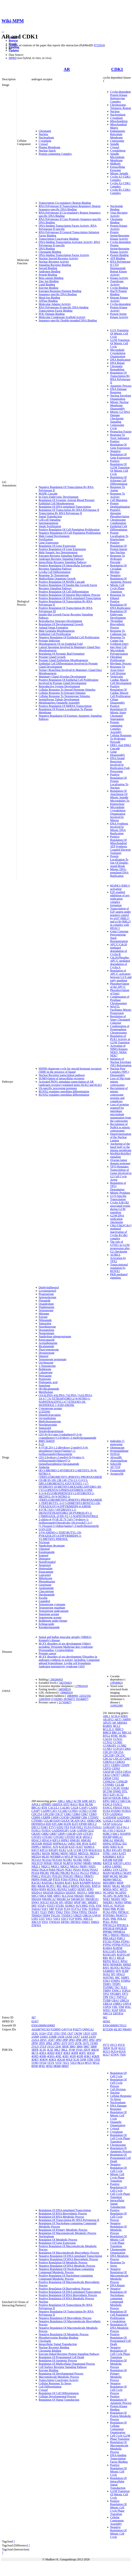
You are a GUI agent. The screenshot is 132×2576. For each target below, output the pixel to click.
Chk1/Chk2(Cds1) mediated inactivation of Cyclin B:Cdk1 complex (120, 1232)
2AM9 (35, 2036)
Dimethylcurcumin (50, 1414)
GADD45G (123, 1817)
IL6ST (93, 1843)
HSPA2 (107, 1843)
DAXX (65, 1820)
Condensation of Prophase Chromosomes (119, 1000)
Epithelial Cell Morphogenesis (56, 503)
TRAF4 (92, 1912)
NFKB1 (48, 1863)
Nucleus (43, 134)
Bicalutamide (46, 1346)
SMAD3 (89, 1895)
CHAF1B (108, 1771)
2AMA (44, 2036)
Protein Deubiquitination (120, 505)
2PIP (65, 2039)
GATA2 (118, 1820)
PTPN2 (107, 1944)
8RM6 (57, 2066)
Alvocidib (116, 1457)
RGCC (116, 1961)
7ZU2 (73, 2062)
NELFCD (37, 1863)
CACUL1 (53, 1807)
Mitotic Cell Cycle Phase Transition (117, 588)
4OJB (79, 2056)
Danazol (43, 1356)
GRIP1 (62, 1833)
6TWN (115, 2054)
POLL (106, 1922)
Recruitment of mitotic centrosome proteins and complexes (119, 1095)
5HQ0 (106, 2048)
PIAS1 (77, 1869)
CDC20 (107, 1752)
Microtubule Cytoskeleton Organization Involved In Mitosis (117, 814)
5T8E (90, 2059)
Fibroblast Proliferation (117, 658)
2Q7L (86, 2043)
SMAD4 (36, 1899)
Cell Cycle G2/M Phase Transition (120, 2437)
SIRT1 (57, 1895)
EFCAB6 (57, 1824)
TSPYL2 (121, 1997)
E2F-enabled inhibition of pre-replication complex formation (120, 899)
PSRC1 (121, 1938)
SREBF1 (93, 1902)
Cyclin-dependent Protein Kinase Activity (120, 307)
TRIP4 (46, 1915)
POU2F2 (57, 1876)
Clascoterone (46, 1591)
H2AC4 (120, 1830)
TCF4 (67, 1908)
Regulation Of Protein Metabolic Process (120, 2416)
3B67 (86, 2046)
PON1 (114, 1922)
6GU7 (106, 2054)
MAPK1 (36, 1853)
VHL (115, 2006)
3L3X (42, 2049)
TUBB (107, 2000)
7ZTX (50, 2062)
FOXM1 (116, 1810)
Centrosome (117, 140)
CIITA (118, 1771)
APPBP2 (46, 1804)
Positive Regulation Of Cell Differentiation (64, 591)
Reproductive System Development (59, 686)
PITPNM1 (109, 1915)
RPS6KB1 (116, 1964)
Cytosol (43, 144)
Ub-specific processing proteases (58, 1088)
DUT (106, 1794)
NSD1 (92, 1866)
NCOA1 (79, 1856)
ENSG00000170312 (115, 2025)
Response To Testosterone (54, 575)
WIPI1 (79, 1918)
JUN (55, 1846)
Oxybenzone (46, 1362)
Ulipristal (44, 1548)
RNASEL (85, 1886)
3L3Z (50, 2049)
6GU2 (121, 2048)
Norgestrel (45, 1565)
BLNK (89, 1804)
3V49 (71, 2049)
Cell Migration (118, 500)
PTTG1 (125, 1944)
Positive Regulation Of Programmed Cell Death (120, 2339)
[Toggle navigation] (2, 32)
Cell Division (118, 673)
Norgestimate (46, 1333)
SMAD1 (79, 1895)
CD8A (127, 1748)
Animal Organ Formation (53, 627)
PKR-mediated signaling (118, 1276)
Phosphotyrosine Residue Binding (58, 2337)
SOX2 (106, 1974)
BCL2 (116, 1725)
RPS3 (106, 1964)
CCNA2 (107, 1742)
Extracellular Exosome (117, 168)
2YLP (43, 2046)
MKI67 (107, 1886)
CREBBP (75, 1817)
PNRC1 (94, 1873)
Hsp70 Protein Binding (118, 292)
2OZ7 (51, 2039)
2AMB (52, 2036)
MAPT (127, 1873)
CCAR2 (63, 1810)
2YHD (94, 2043)
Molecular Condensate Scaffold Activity (62, 317)
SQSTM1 (108, 1977)
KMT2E (108, 1863)
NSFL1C (108, 1905)
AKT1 (92, 1801)
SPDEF (68, 1902)
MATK (46, 1853)
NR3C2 (64, 1866)
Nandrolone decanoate (52, 1545)
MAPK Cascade (48, 493)
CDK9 (93, 1814)
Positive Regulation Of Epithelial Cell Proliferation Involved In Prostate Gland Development (68, 681)
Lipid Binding (47, 284)
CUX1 (107, 1788)
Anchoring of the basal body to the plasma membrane (120, 1147)
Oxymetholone (47, 1418)
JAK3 (114, 1853)
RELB (120, 1957)
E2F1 (112, 1794)
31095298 (116, 1705)
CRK (84, 1817)
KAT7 (79, 1846)
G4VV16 (66, 2029)
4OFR (74, 2053)
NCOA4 (46, 1859)
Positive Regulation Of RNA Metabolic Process (66, 2298)
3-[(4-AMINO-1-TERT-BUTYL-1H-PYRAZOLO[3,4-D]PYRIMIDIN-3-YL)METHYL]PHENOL (60, 1536)
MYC (115, 1889)
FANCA (107, 1804)
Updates (14, 50)
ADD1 (124, 1716)
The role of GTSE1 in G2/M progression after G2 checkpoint (120, 1246)
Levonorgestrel (47, 1290)
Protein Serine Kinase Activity (119, 315)
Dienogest (44, 1558)
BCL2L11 (109, 1729)
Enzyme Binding (48, 287)
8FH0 (34, 2066)
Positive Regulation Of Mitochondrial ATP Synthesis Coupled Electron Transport (120, 844)
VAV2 (56, 1918)
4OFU (82, 2053)
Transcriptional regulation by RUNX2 (119, 1268)
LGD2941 (44, 1411)
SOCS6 (53, 1902)
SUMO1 (70, 1905)
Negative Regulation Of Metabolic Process (64, 2334)
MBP (106, 1876)
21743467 (64, 1702)
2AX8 (84, 2036)
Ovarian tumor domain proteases (120, 1162)
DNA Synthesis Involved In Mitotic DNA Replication (119, 828)
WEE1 (107, 2010)
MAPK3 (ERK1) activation (120, 887)
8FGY (88, 2062)
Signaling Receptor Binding (55, 264)
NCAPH (118, 1895)
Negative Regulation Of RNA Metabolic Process (67, 2265)
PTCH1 (107, 1941)
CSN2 (115, 1778)
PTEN (56, 1879)
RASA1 (96, 1882)
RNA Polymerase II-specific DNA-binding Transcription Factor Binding (63, 309)
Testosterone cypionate (52, 1604)
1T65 (63, 2033)
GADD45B (109, 1817)
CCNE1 (83, 1810)
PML (114, 1918)
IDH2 (113, 1846)
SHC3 (34, 1895)
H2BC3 (107, 1833)
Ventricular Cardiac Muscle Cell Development (120, 680)
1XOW (78, 2033)
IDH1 (106, 1846)
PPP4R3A (119, 1931)
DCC (83, 1820)
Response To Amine (117, 489)
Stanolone (44, 1385)
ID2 (124, 1843)
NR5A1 (74, 1866)
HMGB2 (86, 1840)
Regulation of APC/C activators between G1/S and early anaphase (120, 975)
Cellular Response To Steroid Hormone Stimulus (67, 689)
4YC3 (113, 2044)
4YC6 (121, 2044)
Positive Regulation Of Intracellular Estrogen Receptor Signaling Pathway (65, 567)
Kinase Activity (119, 278)
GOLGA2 (116, 1824)
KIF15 (35, 1850)
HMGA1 (117, 1837)
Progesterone (46, 1294)
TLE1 (123, 1987)
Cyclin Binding (119, 287)
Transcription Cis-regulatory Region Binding (65, 202)
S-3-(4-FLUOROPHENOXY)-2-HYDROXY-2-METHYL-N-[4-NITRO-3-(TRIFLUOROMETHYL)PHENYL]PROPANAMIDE (70, 1496)
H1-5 (112, 1830)
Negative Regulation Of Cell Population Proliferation (70, 532)
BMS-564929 (46, 1441)
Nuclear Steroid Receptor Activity (58, 258)
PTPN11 (73, 1879)
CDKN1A (109, 1761)
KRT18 (117, 1863)
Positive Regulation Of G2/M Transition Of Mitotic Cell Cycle (120, 467)
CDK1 (117, 69)
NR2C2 (45, 1866)
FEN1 (126, 1807)
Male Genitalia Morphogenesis (57, 630)
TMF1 (51, 1912)
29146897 (81, 1699)
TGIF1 (35, 1912)
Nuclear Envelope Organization (120, 397)
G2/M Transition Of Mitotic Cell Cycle (120, 343)
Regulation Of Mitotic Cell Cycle (118, 2115)
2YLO (35, 2046)
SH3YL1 (82, 1892)
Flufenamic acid (48, 1382)
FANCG (108, 1807)
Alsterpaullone (118, 1460)
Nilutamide (45, 1320)
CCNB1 (118, 1742)
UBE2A (124, 2000)
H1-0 (120, 1827)
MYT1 (124, 1889)
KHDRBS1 (109, 1856)
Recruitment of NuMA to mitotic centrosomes (120, 1127)
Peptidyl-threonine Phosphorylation (119, 513)
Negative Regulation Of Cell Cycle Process (118, 2388)
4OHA (51, 2056)
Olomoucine (117, 1447)
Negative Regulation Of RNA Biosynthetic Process (68, 2259)
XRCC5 (88, 1918)
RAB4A (107, 1948)
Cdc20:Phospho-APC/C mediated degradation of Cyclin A (120, 962)
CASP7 (35, 1810)
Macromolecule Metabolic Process (59, 2376)
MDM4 (107, 1879)
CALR (74, 1807)
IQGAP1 (117, 1850)
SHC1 (98, 1892)
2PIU (92, 2039)
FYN (106, 1814)
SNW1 (35, 1902)
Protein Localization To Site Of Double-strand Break (119, 861)
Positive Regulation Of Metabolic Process (63, 2262)
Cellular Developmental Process (57, 2396)
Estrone (43, 1316)
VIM (121, 2006)
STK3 (106, 1980)
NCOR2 (77, 1859)
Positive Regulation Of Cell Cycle (118, 2187)
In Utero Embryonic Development (58, 496)
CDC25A (36, 1814)
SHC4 (42, 1895)
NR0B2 (97, 1863)
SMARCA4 (63, 1899)
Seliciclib (115, 1463)
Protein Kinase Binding (118, 2408)
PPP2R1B (109, 1928)
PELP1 (60, 1869)
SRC (84, 1902)
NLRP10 (68, 1863)
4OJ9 (73, 2056)
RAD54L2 (48, 1882)
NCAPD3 (120, 1892)
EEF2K (116, 1797)
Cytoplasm (45, 140)
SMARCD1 (78, 1899)
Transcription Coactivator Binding (59, 238)
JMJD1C (47, 1846)
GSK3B (71, 1833)
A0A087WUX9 (40, 2029)
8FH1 (42, 2066)
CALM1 (65, 1807)
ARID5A (57, 1804)
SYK (98, 1905)
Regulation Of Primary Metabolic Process (63, 2229)
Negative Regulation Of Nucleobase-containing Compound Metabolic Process (66, 2270)
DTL (124, 1791)
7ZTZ (58, 2062)
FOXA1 (97, 1827)
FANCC (118, 1804)
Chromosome (118, 2144)
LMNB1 (117, 1866)
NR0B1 (87, 1863)
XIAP (114, 2010)
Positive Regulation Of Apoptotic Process (120, 2399)
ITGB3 (127, 1850)
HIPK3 (65, 1840)
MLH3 (45, 1856)
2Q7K (78, 2043)
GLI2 (91, 1830)
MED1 (73, 1853)
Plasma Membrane (49, 147)
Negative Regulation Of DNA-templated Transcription (70, 2255)
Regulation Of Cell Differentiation (59, 2393)
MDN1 (64, 1853)
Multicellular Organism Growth (57, 578)
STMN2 (125, 1980)
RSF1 (106, 1967)
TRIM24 (36, 1915)
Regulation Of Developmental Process (61, 2373)
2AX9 (92, 2036)
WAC (128, 2006)
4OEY (58, 2053)
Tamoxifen (45, 1323)
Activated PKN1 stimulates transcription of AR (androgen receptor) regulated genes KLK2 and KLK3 (70, 1083)
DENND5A (38, 1824)
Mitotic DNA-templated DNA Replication (119, 872)
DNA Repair (117, 362)
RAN (76, 1882)
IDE (78, 1843)
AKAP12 (108, 1719)
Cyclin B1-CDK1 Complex (120, 191)
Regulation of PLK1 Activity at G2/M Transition (120, 1039)
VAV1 (49, 1918)
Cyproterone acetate (50, 1408)
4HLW (95, 2049)
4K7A (34, 2053)
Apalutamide (46, 1588)
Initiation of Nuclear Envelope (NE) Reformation (120, 1062)
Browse (13, 40)
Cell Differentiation (50, 2386)
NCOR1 (67, 1859)
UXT (42, 1918)
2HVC (43, 2039)
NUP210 (119, 1905)
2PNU (56, 2043)
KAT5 (72, 1846)
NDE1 (87, 1859)
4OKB (95, 2056)
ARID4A (122, 1722)
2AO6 (60, 2036)
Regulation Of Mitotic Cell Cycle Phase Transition (118, 2241)
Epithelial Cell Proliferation (55, 634)
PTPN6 (116, 1944)
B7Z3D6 (108, 2029)
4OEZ (66, 2053)
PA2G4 (43, 1869)
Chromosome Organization (118, 2251)
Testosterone (46, 1310)
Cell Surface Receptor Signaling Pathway (63, 2367)
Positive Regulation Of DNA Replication (120, 604)
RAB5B (117, 1948)
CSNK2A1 (109, 1781)
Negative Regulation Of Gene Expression (120, 454)
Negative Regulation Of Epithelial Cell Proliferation (69, 637)
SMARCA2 (49, 1899)
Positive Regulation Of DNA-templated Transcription (70, 598)
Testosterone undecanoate (54, 1610)
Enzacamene (46, 1571)
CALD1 (107, 1739)
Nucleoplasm (46, 137)
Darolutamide (47, 1594)
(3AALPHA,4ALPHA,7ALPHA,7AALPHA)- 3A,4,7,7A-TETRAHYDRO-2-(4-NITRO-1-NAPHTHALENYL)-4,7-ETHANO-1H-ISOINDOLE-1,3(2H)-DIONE (65, 1400)
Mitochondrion (119, 121)
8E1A (80, 2062)
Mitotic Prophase (120, 1192)
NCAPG (108, 1895)
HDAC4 (46, 1840)
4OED (50, 2053)
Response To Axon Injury (117, 668)
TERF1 (107, 1984)
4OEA (42, 2053)
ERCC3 (35, 1827)
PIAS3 (94, 1869)
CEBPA (35, 1817)
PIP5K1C (123, 1912)
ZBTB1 (65, 1922)
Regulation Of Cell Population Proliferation (119, 2315)
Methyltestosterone (50, 1421)
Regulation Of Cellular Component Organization (118, 2427)
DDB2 (91, 1820)
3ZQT (86, 2049)
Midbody (115, 163)
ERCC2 (92, 1824)
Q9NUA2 (88, 2029)
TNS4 (74, 1912)
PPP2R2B (121, 1928)
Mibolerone (45, 1578)
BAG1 (74, 1804)
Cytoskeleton (117, 150)
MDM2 (55, 1853)
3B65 (72, 2046)
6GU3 (106, 2051)
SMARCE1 (92, 1899)
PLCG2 (84, 1873)
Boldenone (45, 1369)
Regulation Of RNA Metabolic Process (61, 2216)
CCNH (92, 1810)
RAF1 (68, 1882)
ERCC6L (125, 1801)
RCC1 (112, 1957)
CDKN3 (120, 1761)
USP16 (107, 2006)
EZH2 (60, 1827)
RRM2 (127, 1964)
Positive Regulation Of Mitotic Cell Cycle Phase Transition (118, 2507)
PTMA (116, 1941)
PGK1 (68, 1869)
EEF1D (107, 1797)
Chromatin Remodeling (117, 368)
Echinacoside (46, 1623)
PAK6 (52, 1869)
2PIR (79, 2039)
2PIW (34, 2043)
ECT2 (120, 1794)
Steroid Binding (48, 268)
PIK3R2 (55, 1873)
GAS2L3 (108, 1820)
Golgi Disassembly (117, 753)
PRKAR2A (109, 1938)
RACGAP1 (109, 1951)
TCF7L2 (76, 1908)
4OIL (58, 2056)
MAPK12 (117, 1873)
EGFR (67, 1824)
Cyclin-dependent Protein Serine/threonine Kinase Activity (120, 246)
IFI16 (85, 1843)
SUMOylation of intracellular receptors (61, 1078)
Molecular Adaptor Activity (55, 304)
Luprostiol (45, 1574)
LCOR (77, 1850)
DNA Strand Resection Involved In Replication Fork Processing (120, 765)
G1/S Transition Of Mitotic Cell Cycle (119, 333)
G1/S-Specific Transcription (118, 1197)
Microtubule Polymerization (119, 652)
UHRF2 (117, 2003)
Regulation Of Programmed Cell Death (61, 2357)
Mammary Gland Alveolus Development (62, 676)
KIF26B (118, 1859)
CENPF (125, 1765)
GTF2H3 (70, 1837)
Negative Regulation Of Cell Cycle (118, 2168)
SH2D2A (59, 1892)
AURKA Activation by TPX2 (118, 1258)
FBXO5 (118, 1807)
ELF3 (75, 1824)
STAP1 (42, 1905)
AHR (85, 1801)
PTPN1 (125, 1941)
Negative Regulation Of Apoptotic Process (120, 578)
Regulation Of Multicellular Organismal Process (67, 2363)
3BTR (34, 2049)
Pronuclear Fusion (120, 431)
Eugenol (43, 1555)
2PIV (99, 2039)
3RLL (64, 2049)
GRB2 (45, 1833)
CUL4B (48, 1820)
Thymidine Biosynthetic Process (117, 624)
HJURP (107, 1837)
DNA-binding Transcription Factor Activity (64, 255)
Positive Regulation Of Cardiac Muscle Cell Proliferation (120, 691)
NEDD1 (115, 1899)
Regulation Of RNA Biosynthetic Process (63, 2213)
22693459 (44, 1699)
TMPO (107, 1990)
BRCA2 (126, 1732)
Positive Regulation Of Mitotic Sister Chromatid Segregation (118, 712)
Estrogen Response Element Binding (60, 291)
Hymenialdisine (119, 1450)
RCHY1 (51, 1886)
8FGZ (96, 2062)
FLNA (88, 1827)
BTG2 (106, 1735)
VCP (71, 1918)
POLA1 (121, 1918)
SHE (49, 1895)
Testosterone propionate (52, 1359)
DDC (98, 1820)
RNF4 (34, 1889)
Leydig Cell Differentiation (54, 572)
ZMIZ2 (95, 1922)
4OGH (91, 2053)
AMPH (126, 1719)
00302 (106, 2021)
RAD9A (59, 1882)
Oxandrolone (46, 1303)
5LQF (114, 2048)
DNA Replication (120, 359)
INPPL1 (36, 1846)
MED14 (94, 1853)
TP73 (125, 1993)
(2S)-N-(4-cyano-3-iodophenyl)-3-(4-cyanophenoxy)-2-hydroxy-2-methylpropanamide (67, 1436)
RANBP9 (85, 1882)
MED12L (83, 1853)
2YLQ (50, 2046)
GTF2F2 (36, 1837)
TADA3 (36, 1908)
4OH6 (42, 2056)
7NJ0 (122, 2054)
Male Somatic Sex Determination (58, 552)
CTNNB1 (37, 1820)
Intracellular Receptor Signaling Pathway (63, 562)
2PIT (85, 2039)
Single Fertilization (50, 526)
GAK (73, 1830)
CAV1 (54, 1810)
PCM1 (121, 1908)
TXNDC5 (67, 1915)
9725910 (99, 45)
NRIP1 (84, 1866)
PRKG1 (79, 1876)
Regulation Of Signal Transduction (59, 2399)
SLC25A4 (67, 1895)
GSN (79, 1833)
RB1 (34, 1886)
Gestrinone (45, 1584)
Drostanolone (46, 1329)
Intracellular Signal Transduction (58, 2344)
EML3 (125, 1797)
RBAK (41, 1886)
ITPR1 (107, 1853)
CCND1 (73, 1810)
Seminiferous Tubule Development (59, 699)
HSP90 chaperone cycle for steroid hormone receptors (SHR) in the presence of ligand (70, 1070)
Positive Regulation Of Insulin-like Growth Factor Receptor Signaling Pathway (68, 587)
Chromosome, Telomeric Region (120, 106)
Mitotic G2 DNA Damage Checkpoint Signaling (120, 416)
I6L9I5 (118, 2029)
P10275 (77, 2029)
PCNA (107, 1912)
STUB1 (59, 1905)
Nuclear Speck (47, 150)
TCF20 (59, 1908)
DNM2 (117, 1791)
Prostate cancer (47, 1653)
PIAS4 (35, 1873)
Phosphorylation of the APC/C (119, 985)
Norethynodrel (47, 1561)
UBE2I (77, 1915)
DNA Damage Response (118, 390)
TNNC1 (116, 1990)
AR (67, 69)
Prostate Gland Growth (52, 656)
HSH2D (47, 1843)
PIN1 (114, 1912)
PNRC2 (35, 1876)
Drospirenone (46, 1352)
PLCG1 (75, 1873)
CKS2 (106, 1775)
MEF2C (117, 1879)
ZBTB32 (75, 1922)
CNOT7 (115, 1775)
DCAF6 (75, 1820)
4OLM (61, 2059)
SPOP (77, 1902)
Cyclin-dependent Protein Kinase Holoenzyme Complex (120, 96)
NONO (78, 1863)
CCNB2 (121, 1745)
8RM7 (65, 2066)
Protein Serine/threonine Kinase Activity (119, 235)
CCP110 (118, 1748)
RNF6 (42, 1889)
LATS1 (127, 1863)
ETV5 (52, 1827)
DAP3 (57, 1820)
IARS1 (72, 1843)
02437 (35, 2021)
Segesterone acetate (50, 1617)
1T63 (56, 2033)
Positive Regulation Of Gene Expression (62, 549)
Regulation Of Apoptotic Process (58, 2360)
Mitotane (44, 1313)
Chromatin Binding (50, 251)
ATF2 (66, 1804)
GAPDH (82, 1830)
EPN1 (106, 1801)
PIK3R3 (65, 1873)
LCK (70, 1850)
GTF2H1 (47, 1837)
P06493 (127, 2029)
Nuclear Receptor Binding (54, 2347)
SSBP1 (125, 1977)
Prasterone (45, 1378)
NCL (127, 1895)
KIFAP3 (53, 1850)
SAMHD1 (109, 1971)
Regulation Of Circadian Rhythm (118, 569)
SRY (34, 1905)
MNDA (107, 1889)
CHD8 (55, 1817)
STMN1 (115, 1980)
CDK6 (76, 1814)
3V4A (79, 2049)
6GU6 (122, 2051)
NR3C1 (55, 1866)
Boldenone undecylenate (53, 1620)
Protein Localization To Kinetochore (119, 536)
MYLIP (68, 1856)
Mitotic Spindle (119, 173)
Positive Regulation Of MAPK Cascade (62, 581)
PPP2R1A (122, 1925)
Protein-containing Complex (55, 153)
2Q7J (71, 2043)
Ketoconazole (47, 1339)
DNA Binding (47, 248)
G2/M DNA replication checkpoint (117, 1219)
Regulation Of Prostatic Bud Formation (61, 653)
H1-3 (106, 1830)
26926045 (56, 1679)
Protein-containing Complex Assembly (116, 727)
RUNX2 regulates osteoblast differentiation (64, 1091)
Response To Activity (117, 495)
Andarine (44, 1467)
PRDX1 (115, 1935)
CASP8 (45, 1810)
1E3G (34, 2033)
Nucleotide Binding (116, 208)
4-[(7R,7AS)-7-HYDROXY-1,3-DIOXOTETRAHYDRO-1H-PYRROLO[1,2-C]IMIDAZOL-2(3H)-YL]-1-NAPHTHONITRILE (68, 1513)
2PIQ (72, 2039)
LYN (85, 1850)
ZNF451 (36, 1925)
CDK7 (84, 1814)
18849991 (72, 1695)
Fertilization (46, 539)
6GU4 (114, 2051)
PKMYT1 (121, 1915)
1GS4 (42, 2033)
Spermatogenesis (48, 523)
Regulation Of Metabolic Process (58, 2239)
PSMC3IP (46, 1879)
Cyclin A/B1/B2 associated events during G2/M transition (120, 1207)
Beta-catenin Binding (51, 278)
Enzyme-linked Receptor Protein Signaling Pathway (69, 2353)
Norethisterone (47, 1326)
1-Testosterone (47, 1365)
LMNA (107, 1866)
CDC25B (48, 1814)
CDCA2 (107, 1758)
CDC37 (58, 1814)
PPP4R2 (108, 1931)
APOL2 (35, 1804)
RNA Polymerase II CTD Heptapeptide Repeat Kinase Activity (120, 268)
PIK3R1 (44, 1873)
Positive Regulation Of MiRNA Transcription (65, 705)
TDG (85, 1908)
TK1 (117, 1987)
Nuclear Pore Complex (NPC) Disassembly (119, 1072)
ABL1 (61, 1801)
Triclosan (44, 1542)
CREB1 (125, 1775)
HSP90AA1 (60, 1843)
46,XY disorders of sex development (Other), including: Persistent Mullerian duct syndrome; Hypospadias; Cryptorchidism (66, 1647)
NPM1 (127, 1902)
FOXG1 (36, 1830)
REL (59, 1886)
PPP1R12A (109, 1925)
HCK (79, 1837)
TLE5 (43, 1912)
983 (105, 2017)
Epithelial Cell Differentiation (118, 528)
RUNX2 (62, 1889)
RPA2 (124, 1961)
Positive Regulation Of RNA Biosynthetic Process (68, 2295)
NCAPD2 (108, 1892)
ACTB (77, 1801)
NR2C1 (35, 1866)
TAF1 (44, 1908)
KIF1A (44, 1850)
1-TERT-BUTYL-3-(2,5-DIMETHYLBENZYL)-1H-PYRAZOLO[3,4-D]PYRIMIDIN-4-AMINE (70, 1505)
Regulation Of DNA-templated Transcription (65, 506)
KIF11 (120, 1856)
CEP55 (107, 1768)
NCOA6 (57, 1859)
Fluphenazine (46, 1307)
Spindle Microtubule (117, 155)
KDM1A (89, 1846)
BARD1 (107, 1725)
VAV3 (64, 1918)
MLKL (116, 1886)
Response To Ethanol (117, 596)
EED (48, 1824)
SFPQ (90, 1889)
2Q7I (64, 2043)
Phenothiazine (47, 1581)
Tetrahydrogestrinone (51, 1431)
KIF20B (107, 1859)
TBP (51, 1908)
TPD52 (83, 1912)
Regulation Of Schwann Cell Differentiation (118, 480)
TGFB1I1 (93, 1908)
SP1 (61, 1902)
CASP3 (93, 1807)
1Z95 (94, 2033)
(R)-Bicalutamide (49, 1388)
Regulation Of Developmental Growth (61, 624)
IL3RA (107, 1850)
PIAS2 (86, 1869)
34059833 (64, 1689)
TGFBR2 (108, 1987)
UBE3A (87, 1915)
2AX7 (76, 2036)
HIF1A (56, 1840)
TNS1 (67, 1912)
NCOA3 (36, 1859)
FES (66, 1827)
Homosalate (45, 1568)
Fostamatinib (117, 1470)
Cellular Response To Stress (55, 2383)
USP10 (96, 1915)
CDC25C (119, 1755)
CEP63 (116, 1768)
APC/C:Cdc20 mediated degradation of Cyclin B (118, 949)
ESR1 (44, 1827)
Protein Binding (48, 274)
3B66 (79, 2046)
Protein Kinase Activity (118, 227)
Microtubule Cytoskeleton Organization (117, 353)
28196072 (69, 1699)
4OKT (35, 2059)
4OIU (65, 2056)
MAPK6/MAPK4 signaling (120, 1155)
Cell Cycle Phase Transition (120, 2195)
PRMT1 (89, 1876)
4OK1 (87, 2056)
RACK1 (36, 1882)
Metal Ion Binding (49, 297)
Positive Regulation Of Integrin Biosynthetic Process (69, 594)
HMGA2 (108, 1840)
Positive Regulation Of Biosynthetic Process (64, 2288)
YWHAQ (54, 1922)
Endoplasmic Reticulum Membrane (117, 134)
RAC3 (89, 1879)
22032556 (85, 1695)
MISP (120, 1882)
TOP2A (126, 1990)
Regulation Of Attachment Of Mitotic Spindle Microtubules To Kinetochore (119, 797)
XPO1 (122, 2010)
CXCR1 (116, 1788)
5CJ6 (76, 2059)
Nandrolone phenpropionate (55, 1336)
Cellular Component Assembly (117, 2520)
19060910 (66, 1692)
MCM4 (123, 1876)
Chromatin (45, 130)
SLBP (125, 1971)
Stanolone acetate (49, 1614)
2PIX (42, 2043)
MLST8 (125, 1886)
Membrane (116, 160)
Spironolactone (47, 1297)
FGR (73, 1827)
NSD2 (35, 1869)
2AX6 (68, 2036)
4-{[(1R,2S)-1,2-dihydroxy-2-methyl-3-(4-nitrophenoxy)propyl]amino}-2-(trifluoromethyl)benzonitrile (63, 1451)
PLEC (106, 1918)
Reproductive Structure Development (60, 621)
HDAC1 (87, 1837)
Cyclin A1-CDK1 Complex (120, 178)
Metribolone (46, 1392)
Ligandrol (44, 1601)
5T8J (97, 2059)
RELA (66, 1886)
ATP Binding (117, 258)
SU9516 (115, 1454)
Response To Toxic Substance (119, 436)
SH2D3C (71, 1892)
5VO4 (42, 2062)
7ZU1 (65, 2062)
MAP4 (107, 1873)
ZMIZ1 (86, 1922)
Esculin (43, 1597)
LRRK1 (107, 1869)
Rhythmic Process (120, 663)
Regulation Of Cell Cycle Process (118, 2083)
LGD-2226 (45, 1529)
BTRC (115, 1735)
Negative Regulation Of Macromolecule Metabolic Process (119, 2275)
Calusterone (45, 1372)
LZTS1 (123, 1869)
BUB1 (123, 1735)
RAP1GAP (123, 1954)
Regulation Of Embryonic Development (118, 614)
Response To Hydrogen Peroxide (117, 559)
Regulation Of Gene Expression (57, 545)
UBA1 (115, 2000)
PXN (82, 1879)
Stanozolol (45, 1427)
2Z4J (58, 2046)
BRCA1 (36, 1807)
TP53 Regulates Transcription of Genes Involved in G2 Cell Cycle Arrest (120, 1173)
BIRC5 (119, 1729)
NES (124, 1899)
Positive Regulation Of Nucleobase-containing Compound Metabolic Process (66, 2277)
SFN (118, 1971)
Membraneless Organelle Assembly (59, 702)
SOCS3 (44, 1902)
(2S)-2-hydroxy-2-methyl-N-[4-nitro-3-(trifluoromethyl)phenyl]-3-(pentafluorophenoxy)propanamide (61, 1460)
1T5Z (49, 2033)
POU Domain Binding (52, 313)
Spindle (114, 144)
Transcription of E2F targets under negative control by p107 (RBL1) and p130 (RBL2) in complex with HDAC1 (120, 918)
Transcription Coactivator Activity (59, 2380)
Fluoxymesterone (49, 1349)
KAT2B (63, 1846)
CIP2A (127, 1771)
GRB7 (53, 1833)
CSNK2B (121, 1781)
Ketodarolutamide (49, 1627)
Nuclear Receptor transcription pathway (62, 1075)
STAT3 (50, 1905)
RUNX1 (52, 1889)
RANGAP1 (109, 1954)
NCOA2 (89, 1856)
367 (33, 2017)
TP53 (106, 1993)
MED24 (36, 1856)
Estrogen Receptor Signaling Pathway (61, 555)
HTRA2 (117, 1843)
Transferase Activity (117, 283)
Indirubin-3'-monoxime (117, 1442)
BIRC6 (107, 1732)
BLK (81, 1804)
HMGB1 (75, 1840)
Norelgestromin (48, 1424)
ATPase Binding (48, 300)
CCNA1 (117, 1739)
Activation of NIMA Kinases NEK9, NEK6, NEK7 (119, 1050)
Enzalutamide (47, 1552)
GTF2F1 (88, 1833)
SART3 (72, 1889)
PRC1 (106, 1935)
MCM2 (114, 1876)
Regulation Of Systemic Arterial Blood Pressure (67, 500)
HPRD (13, 58)
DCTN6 (107, 1791)
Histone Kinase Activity (119, 299)
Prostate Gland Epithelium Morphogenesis (63, 660)
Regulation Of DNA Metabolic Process (119, 2328)
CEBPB (45, 1817)
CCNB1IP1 (109, 1745)
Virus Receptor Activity (119, 214)
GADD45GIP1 (60, 1830)
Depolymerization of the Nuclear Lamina (120, 1137)
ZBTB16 (118, 2013)
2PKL (49, 2043)
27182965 (57, 1699)
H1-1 (126, 1827)
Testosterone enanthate (52, 1607)
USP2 (34, 1918)
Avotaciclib (116, 1473)
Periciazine (45, 1375)
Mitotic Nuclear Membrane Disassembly (119, 405)
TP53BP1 (115, 1993)
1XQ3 (86, 2033)
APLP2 (107, 1722)
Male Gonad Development (54, 536)
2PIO (59, 2039)
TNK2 (59, 1912)
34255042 (65, 1682)
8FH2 (49, 2066)
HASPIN (125, 1833)
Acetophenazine (48, 1343)
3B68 (93, 2046)
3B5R (65, 2046)
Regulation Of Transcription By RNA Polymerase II (69, 509)
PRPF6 (35, 1879)
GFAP (106, 1824)
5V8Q (34, 2062)
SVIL (92, 1905)
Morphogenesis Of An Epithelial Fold (61, 643)
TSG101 (55, 1915)
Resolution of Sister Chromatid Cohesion (120, 1019)
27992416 (81, 1686)
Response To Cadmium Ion (118, 632)
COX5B (64, 1817)
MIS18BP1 (109, 1882)
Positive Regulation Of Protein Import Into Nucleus (118, 547)
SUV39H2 (82, 1905)
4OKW (43, 2059)
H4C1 (115, 1833)
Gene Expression (48, 542)
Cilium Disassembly (117, 701)
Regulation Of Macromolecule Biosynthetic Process (69, 2252)
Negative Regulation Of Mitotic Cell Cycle (118, 2532)
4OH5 (34, 2056)
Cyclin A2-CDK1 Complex (120, 185)
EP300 (83, 1824)
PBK (113, 1908)
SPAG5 (120, 1974)
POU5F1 (68, 1876)
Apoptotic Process (120, 385)
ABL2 (69, 1801)
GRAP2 (36, 1833)
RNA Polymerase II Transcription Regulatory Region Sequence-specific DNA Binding (70, 208)
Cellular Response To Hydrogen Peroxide (120, 738)
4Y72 (106, 2044)
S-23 (41, 1444)
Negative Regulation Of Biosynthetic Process (65, 2318)
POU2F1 (46, 1876)
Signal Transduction (50, 516)
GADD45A (116, 1814)
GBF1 (127, 1820)
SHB (91, 1892)
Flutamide (44, 1300)
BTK (44, 1807)
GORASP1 (109, 1827)
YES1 (44, 1922)
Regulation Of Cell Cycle (118, 2074)
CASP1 (83, 1807)
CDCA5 (118, 1758)
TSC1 (112, 1997)
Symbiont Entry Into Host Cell (119, 645)
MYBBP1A (57, 1856)
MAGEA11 (95, 1850)
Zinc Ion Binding (49, 281)
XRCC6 (36, 1922)
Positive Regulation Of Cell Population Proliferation (69, 529)
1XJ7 (70, 2033)
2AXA (35, 2039)
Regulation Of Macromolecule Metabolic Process (67, 2233)
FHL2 (79, 1827)
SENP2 (81, 1889)
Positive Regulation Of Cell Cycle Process (118, 2215)
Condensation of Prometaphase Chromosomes (119, 1029)
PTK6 (64, 1879)
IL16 (120, 1846)
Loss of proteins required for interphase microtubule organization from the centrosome (120, 1112)
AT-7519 (115, 1467)
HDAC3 (36, 1840)
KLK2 (62, 1850)
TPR (105, 1997)
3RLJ (57, 2049)
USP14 (127, 2003)
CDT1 (106, 1765)
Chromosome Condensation (118, 521)
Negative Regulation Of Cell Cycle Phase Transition (120, 2352)
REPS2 (75, 1886)
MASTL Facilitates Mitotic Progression (120, 1010)
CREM (107, 1778)
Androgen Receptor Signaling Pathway (61, 558)
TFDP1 (116, 1984)
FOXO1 (46, 1830)
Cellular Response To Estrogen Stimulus (62, 692)
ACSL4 (115, 1716)
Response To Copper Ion (117, 639)
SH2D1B (48, 1892)
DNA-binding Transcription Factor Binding (119, 2458)
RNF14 (96, 1886)
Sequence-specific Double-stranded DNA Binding (68, 320)
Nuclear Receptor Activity (54, 261)
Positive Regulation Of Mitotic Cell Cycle (118, 2469)
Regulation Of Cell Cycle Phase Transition (120, 2138)
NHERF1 (108, 1902)
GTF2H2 (58, 1837)
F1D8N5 (55, 2029)
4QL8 (69, 2059)
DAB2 (125, 1788)
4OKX (52, 2059)
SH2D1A (36, 1892)
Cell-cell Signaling (49, 519)
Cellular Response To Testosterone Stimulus (64, 696)
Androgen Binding (49, 271)
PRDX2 (125, 1935)
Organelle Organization (117, 2123)
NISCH (57, 1863)
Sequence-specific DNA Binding (58, 294)
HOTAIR (36, 1843)
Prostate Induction (49, 640)
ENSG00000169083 (43, 2025)
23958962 (116, 1682)
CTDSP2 (93, 1817)
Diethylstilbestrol (49, 1287)
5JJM (83, 2059)
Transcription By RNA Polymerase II (60, 513)
